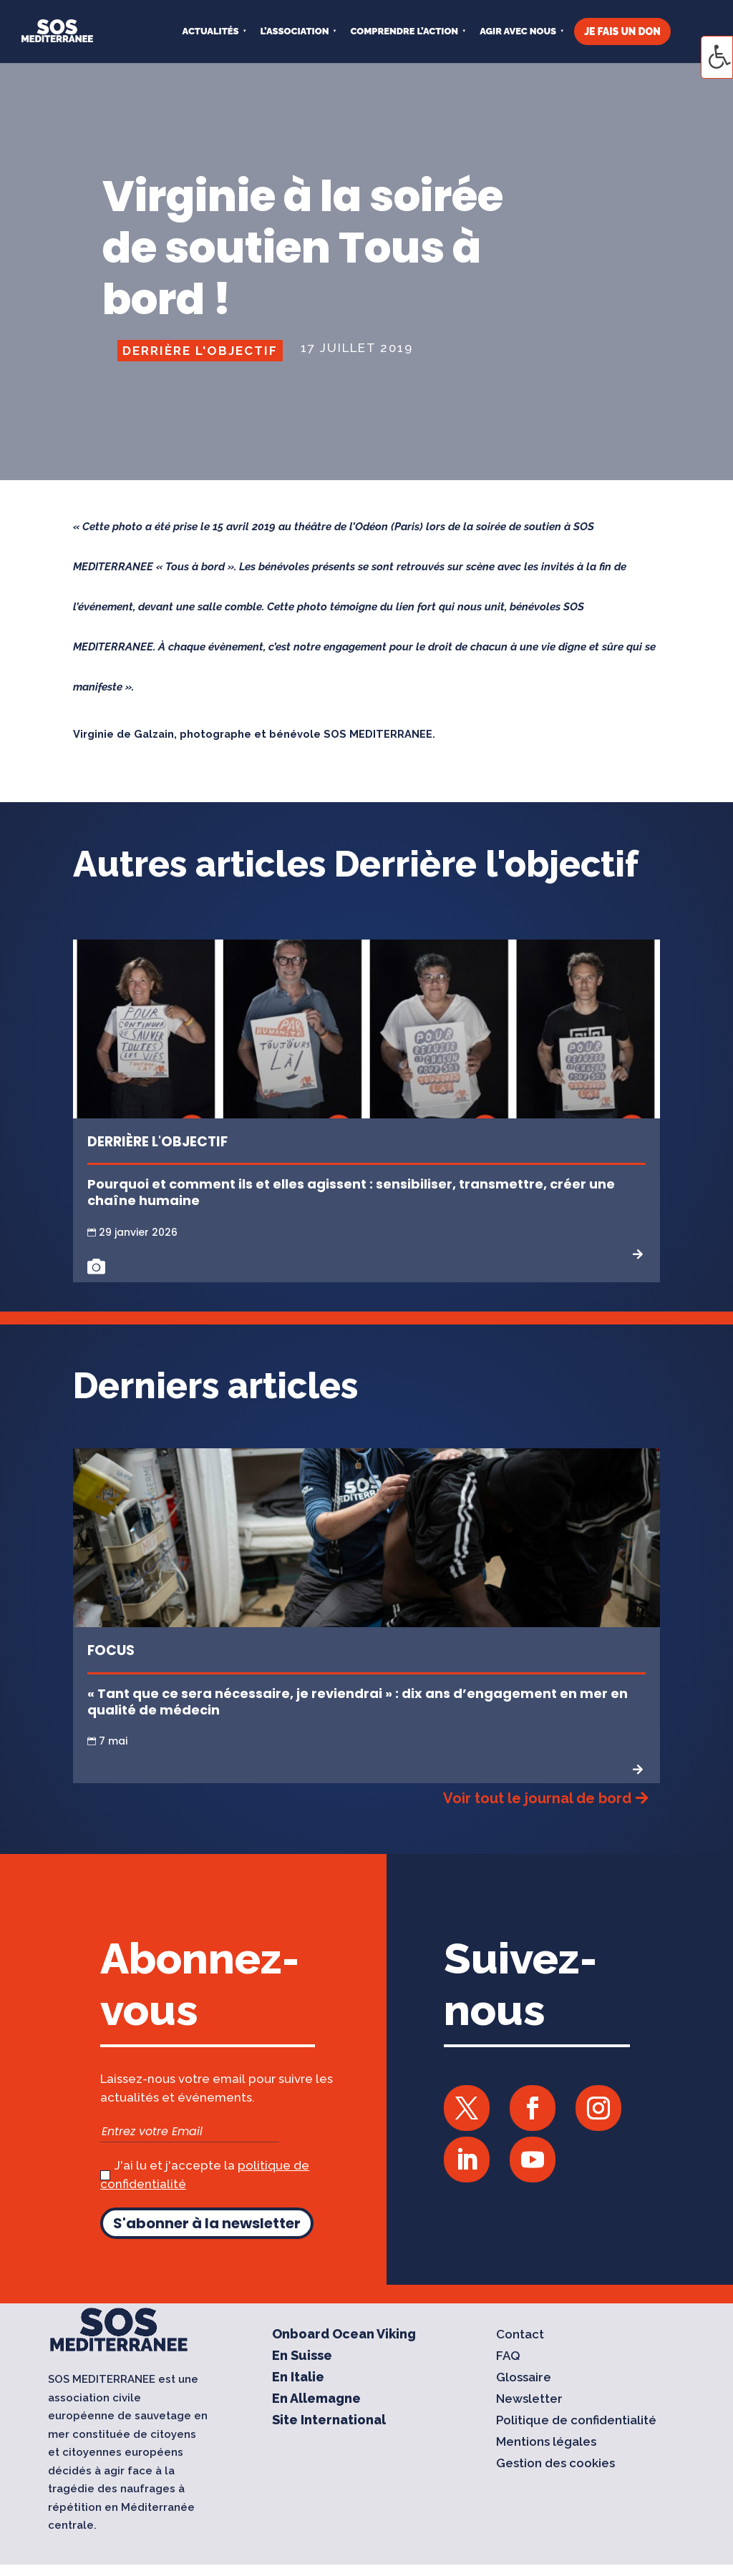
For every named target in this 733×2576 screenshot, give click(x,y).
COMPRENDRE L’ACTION (404, 31)
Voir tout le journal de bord (537, 1798)
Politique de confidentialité (576, 2421)
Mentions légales (546, 2442)
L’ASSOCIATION (295, 31)
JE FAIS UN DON (622, 31)
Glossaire (523, 2378)
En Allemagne (316, 2400)
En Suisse (302, 2357)
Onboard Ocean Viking (344, 2335)
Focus (111, 1650)
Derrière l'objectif (200, 350)
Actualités (211, 31)
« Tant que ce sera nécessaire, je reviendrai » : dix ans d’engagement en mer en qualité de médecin (357, 1701)
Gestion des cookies (555, 2464)
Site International (329, 2421)
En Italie (298, 2378)
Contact (520, 2335)
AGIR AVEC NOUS (518, 31)
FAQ (508, 2357)
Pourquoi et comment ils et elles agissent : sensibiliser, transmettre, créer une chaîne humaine (351, 1192)
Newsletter (529, 2400)
